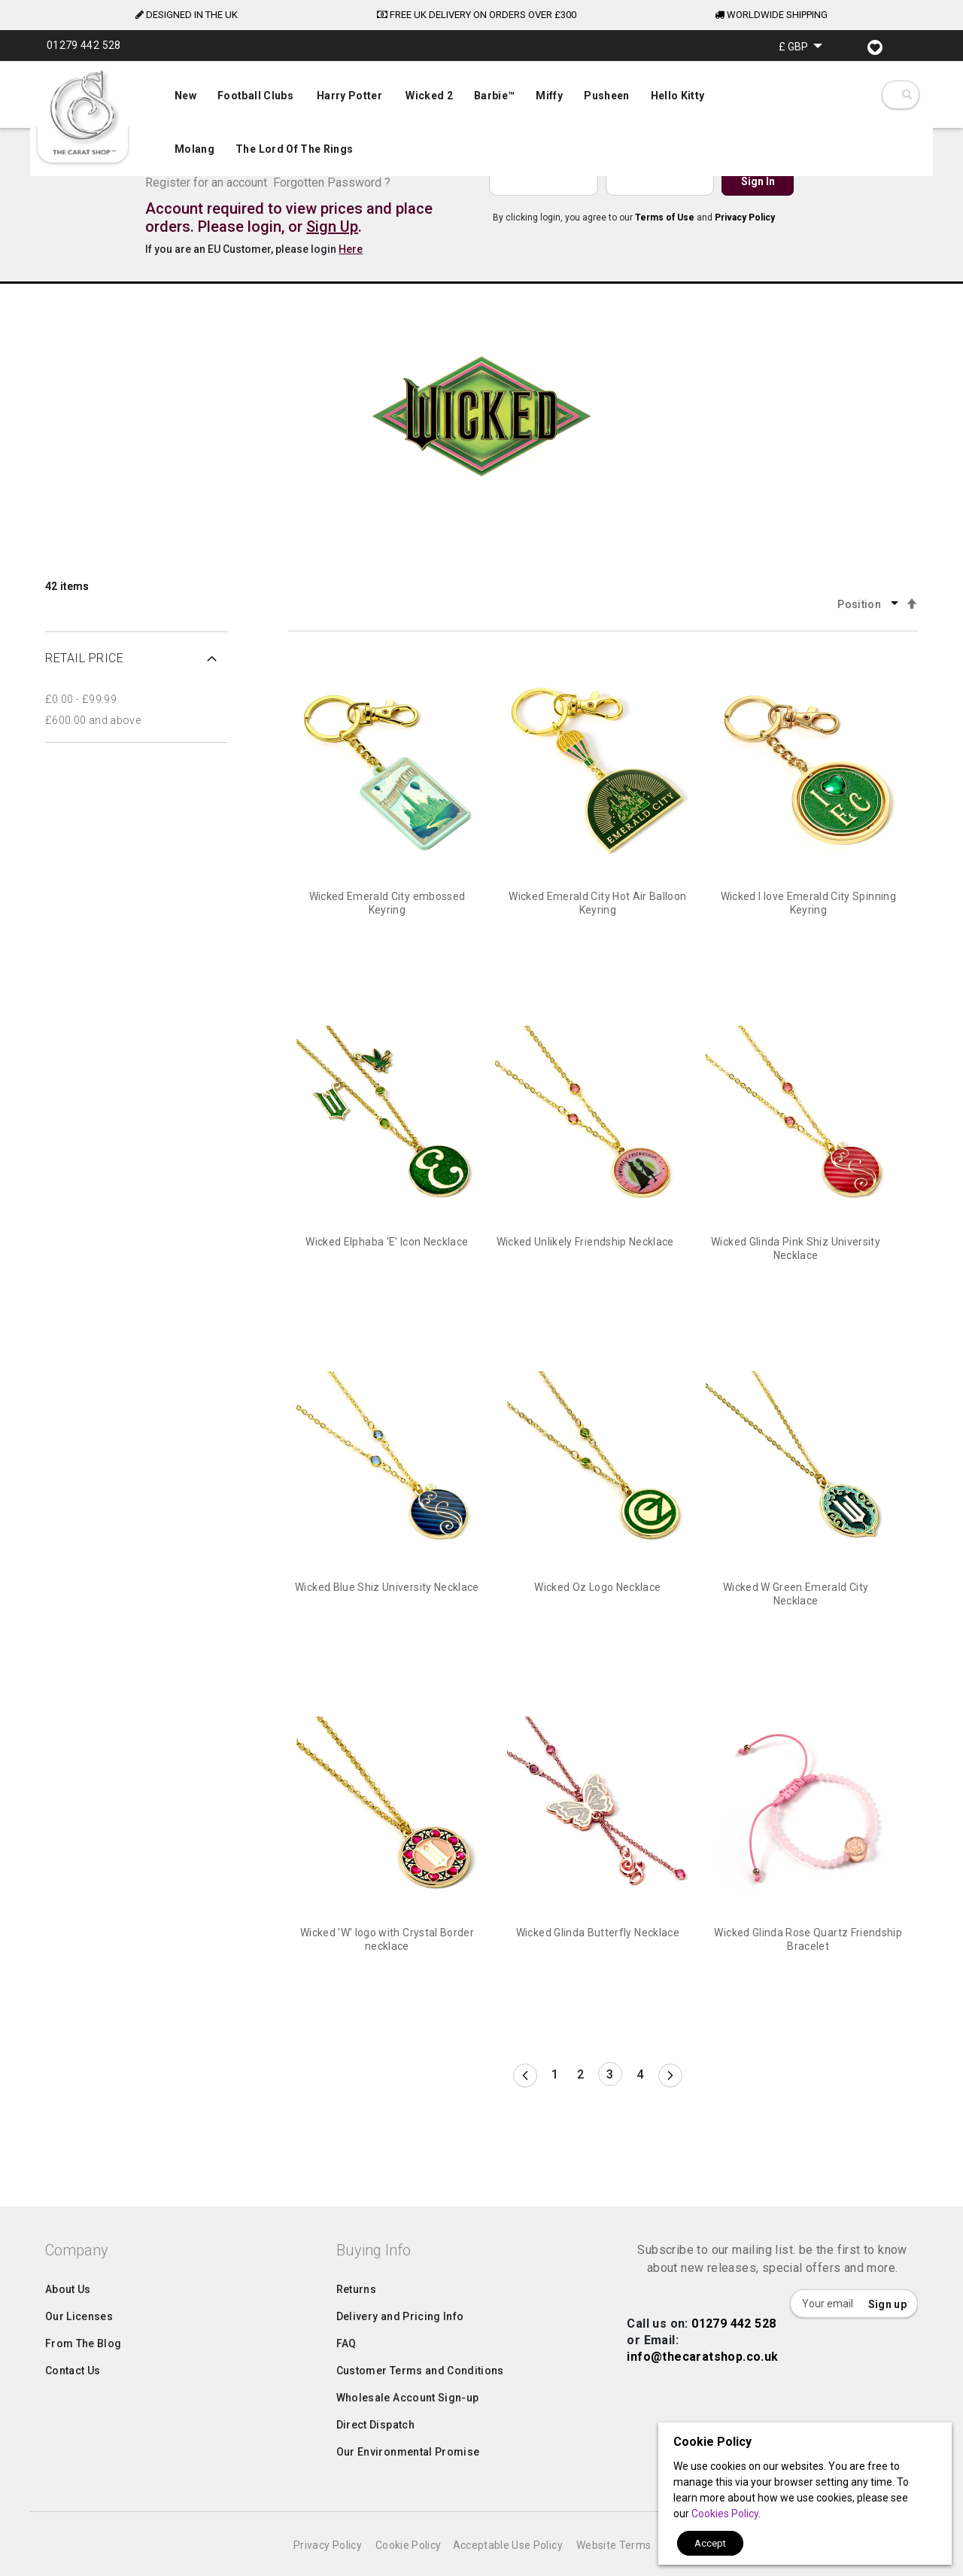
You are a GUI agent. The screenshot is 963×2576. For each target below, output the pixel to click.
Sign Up (332, 226)
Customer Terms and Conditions (420, 2401)
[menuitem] (481, 120)
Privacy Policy (745, 217)
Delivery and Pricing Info (400, 2346)
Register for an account (206, 182)
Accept (710, 2543)
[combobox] (906, 95)
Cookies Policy (724, 2514)
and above (93, 720)
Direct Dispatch (375, 2455)
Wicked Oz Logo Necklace (597, 1587)
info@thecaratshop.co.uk (702, 2387)
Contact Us (73, 2401)
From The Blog (83, 2374)
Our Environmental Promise (408, 2482)
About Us (68, 2319)
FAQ (346, 2374)
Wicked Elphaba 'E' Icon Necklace (386, 1242)
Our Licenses (79, 2346)
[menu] (481, 119)
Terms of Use (664, 217)
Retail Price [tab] (84, 658)
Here (351, 249)
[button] (800, 46)
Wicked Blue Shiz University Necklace (387, 1587)
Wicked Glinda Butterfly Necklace (597, 1933)
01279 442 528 (733, 2353)
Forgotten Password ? (331, 182)
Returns (356, 2319)
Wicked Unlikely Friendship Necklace (585, 1242)
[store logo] (82, 113)
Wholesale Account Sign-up (407, 2428)
